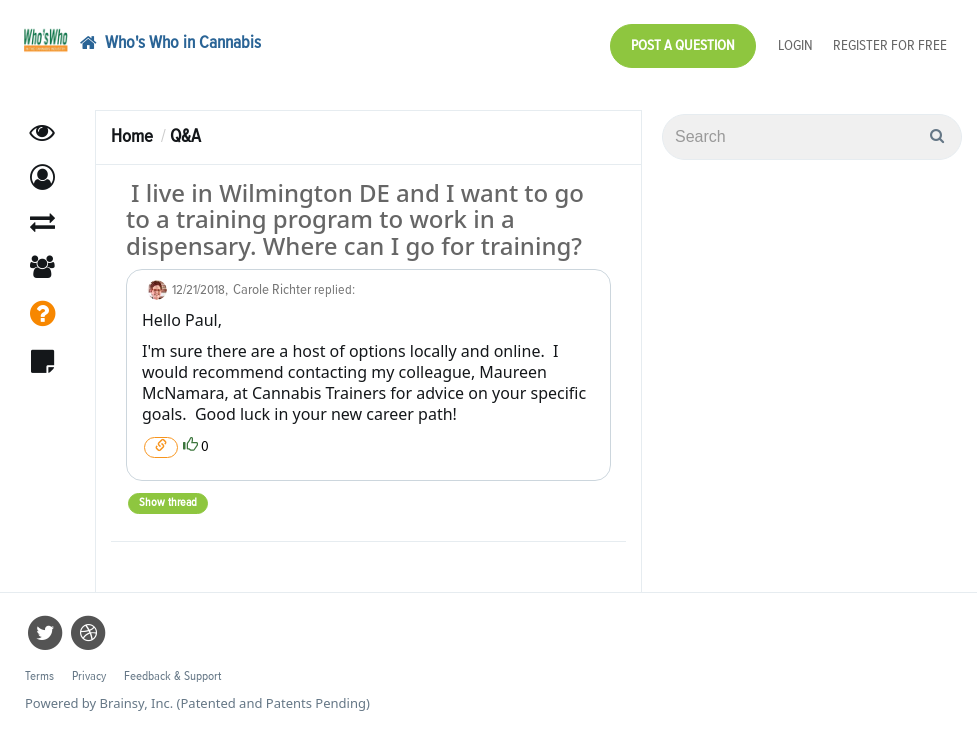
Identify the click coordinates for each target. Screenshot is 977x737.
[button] (42, 177)
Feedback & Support (172, 676)
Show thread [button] (168, 503)
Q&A (185, 136)
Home (132, 136)
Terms (39, 676)
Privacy (89, 676)
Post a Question (683, 45)
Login (795, 45)
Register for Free (890, 45)
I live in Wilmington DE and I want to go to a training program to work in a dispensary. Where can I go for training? (355, 219)
